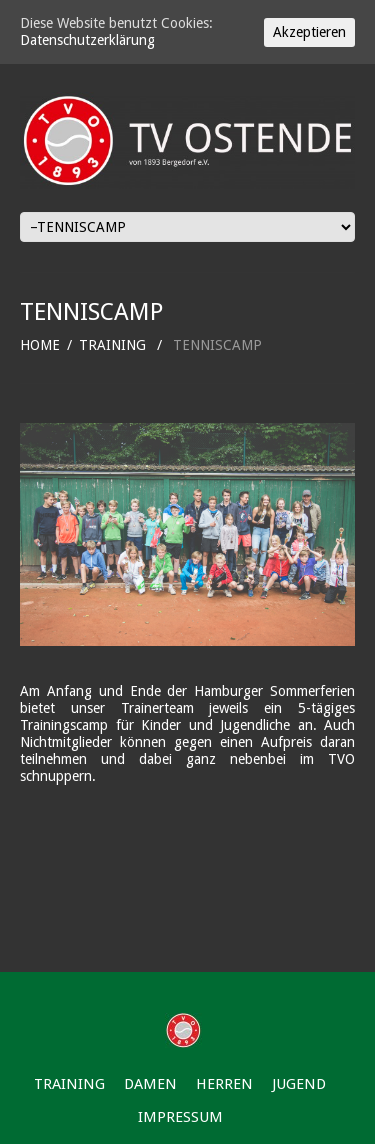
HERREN (224, 1084)
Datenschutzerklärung (87, 40)
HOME (40, 345)
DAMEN (150, 1084)
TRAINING (112, 345)
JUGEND (299, 1084)
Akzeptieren (309, 32)
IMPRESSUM (180, 1117)
